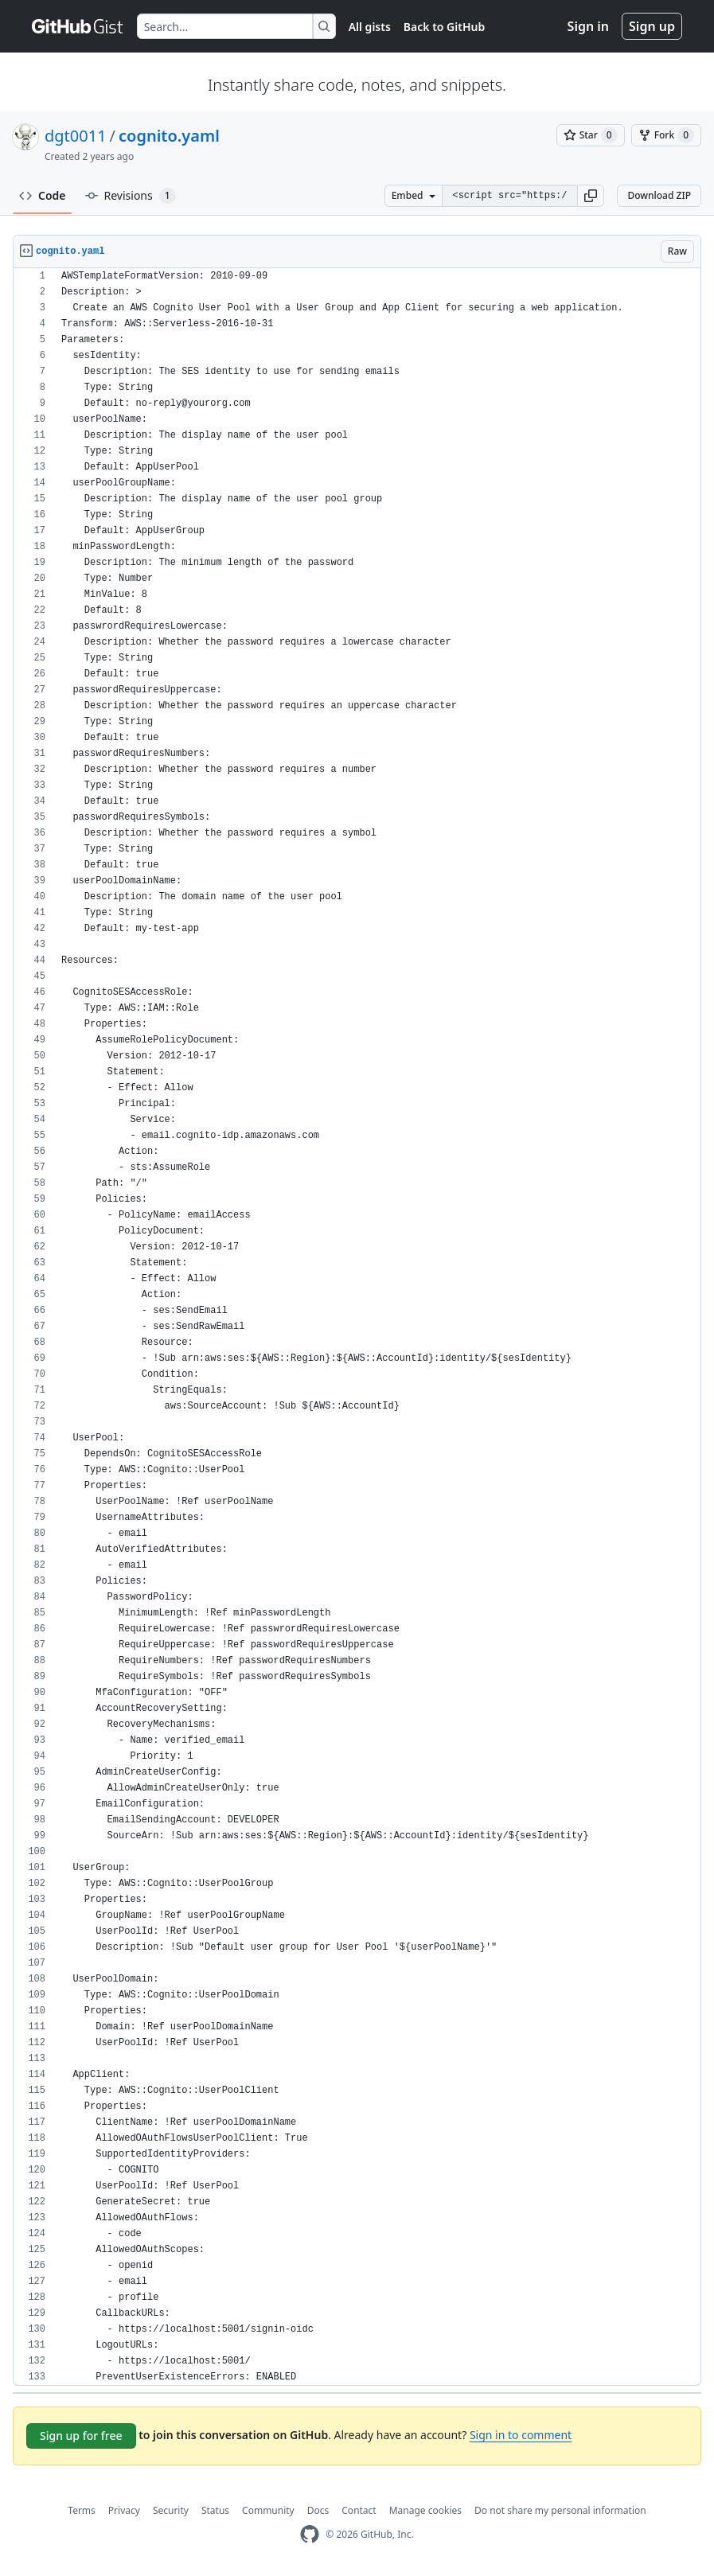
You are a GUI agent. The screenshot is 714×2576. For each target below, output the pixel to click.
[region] (357, 1327)
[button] (590, 196)
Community (268, 2510)
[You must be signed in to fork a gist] (666, 135)
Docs (318, 2510)
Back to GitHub (444, 26)
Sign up (652, 26)
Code (42, 195)
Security (171, 2510)
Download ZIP (659, 195)
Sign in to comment (521, 2434)
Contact (358, 2510)
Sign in (588, 26)
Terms (82, 2510)
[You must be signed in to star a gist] (590, 135)
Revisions (130, 196)
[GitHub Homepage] (309, 2534)
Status (215, 2510)
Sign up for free (81, 2435)
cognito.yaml (169, 135)
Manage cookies (425, 2510)
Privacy (124, 2510)
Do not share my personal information (560, 2510)
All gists (370, 26)
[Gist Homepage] (78, 26)
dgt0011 (76, 135)
